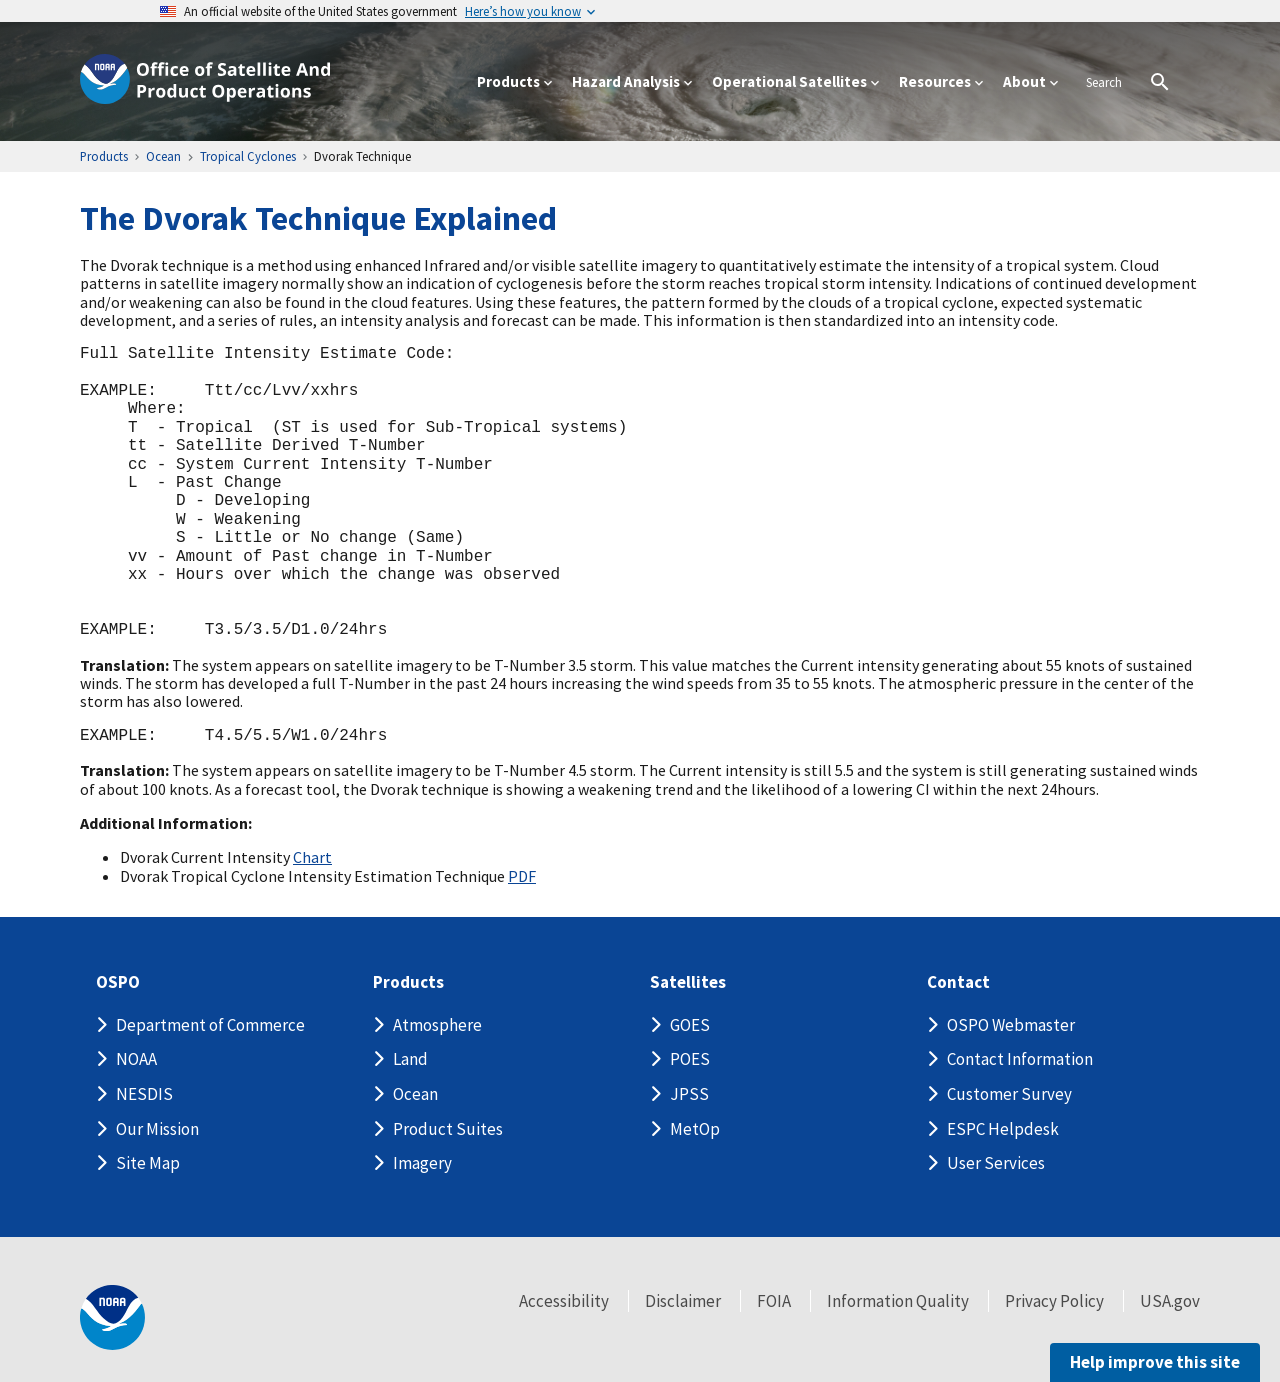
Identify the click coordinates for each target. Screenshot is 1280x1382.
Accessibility (564, 1301)
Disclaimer (683, 1301)
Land (410, 1059)
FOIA (774, 1301)
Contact (958, 982)
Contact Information (1020, 1059)
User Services (996, 1163)
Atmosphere (437, 1025)
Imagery (422, 1163)
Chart (312, 857)
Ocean (415, 1094)
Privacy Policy (1054, 1301)
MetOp (695, 1129)
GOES (690, 1025)
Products (408, 982)
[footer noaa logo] (112, 1317)
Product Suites (448, 1129)
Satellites (688, 982)
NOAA (136, 1059)
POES (690, 1059)
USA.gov (1170, 1301)
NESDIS (144, 1094)
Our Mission (157, 1129)
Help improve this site (1155, 1362)
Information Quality (898, 1301)
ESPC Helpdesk (1003, 1129)
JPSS (689, 1094)
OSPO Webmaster (1011, 1025)
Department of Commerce (210, 1025)
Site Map (148, 1163)
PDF (522, 876)
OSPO (118, 982)
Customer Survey (1009, 1094)
